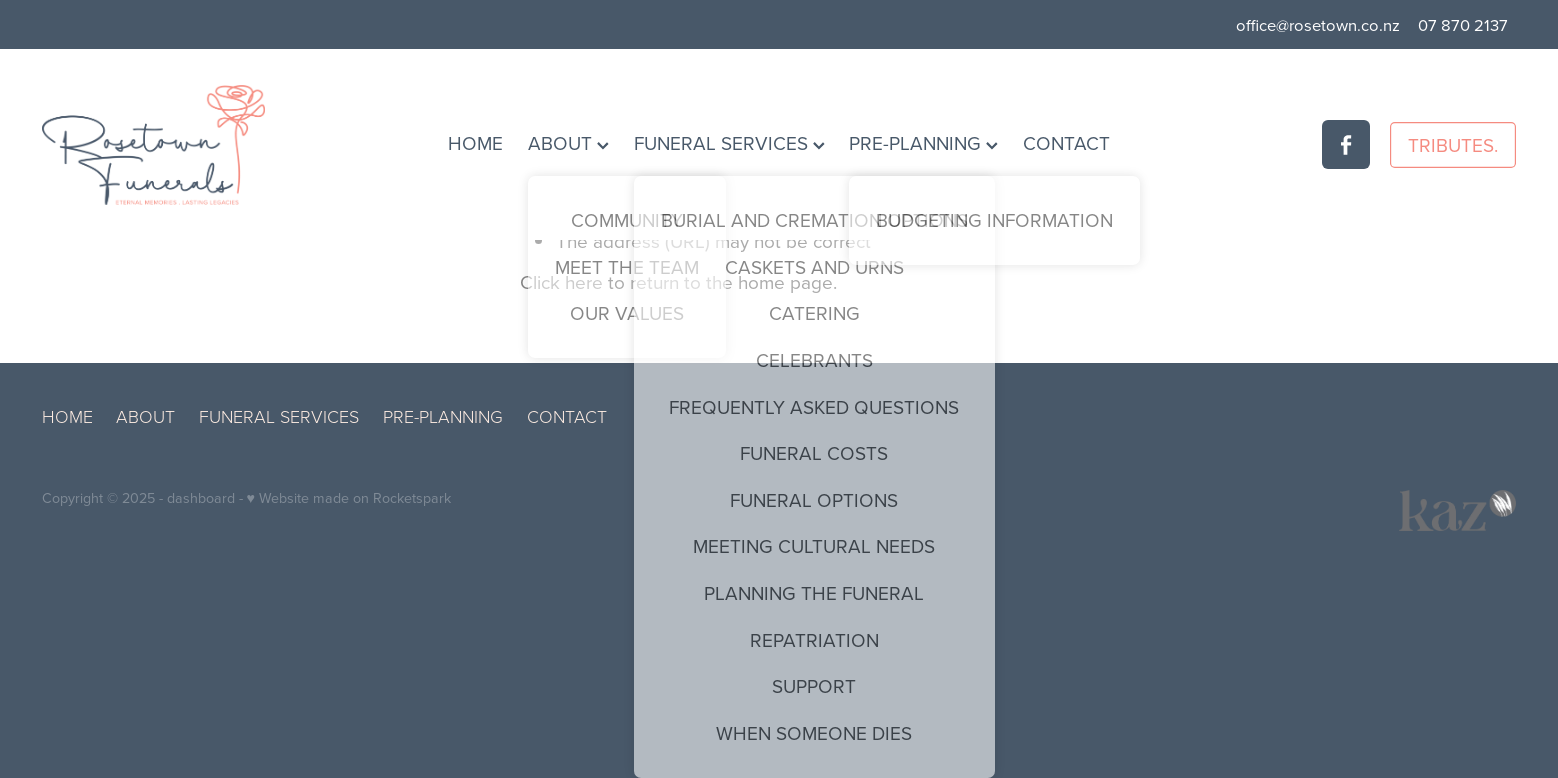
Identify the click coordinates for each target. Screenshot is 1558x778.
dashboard (201, 498)
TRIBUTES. (1453, 144)
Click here (561, 281)
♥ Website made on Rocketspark (349, 498)
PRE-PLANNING (923, 142)
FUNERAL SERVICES (729, 142)
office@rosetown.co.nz (1318, 24)
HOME (475, 142)
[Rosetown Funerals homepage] (189, 145)
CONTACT (1066, 142)
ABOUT (568, 142)
